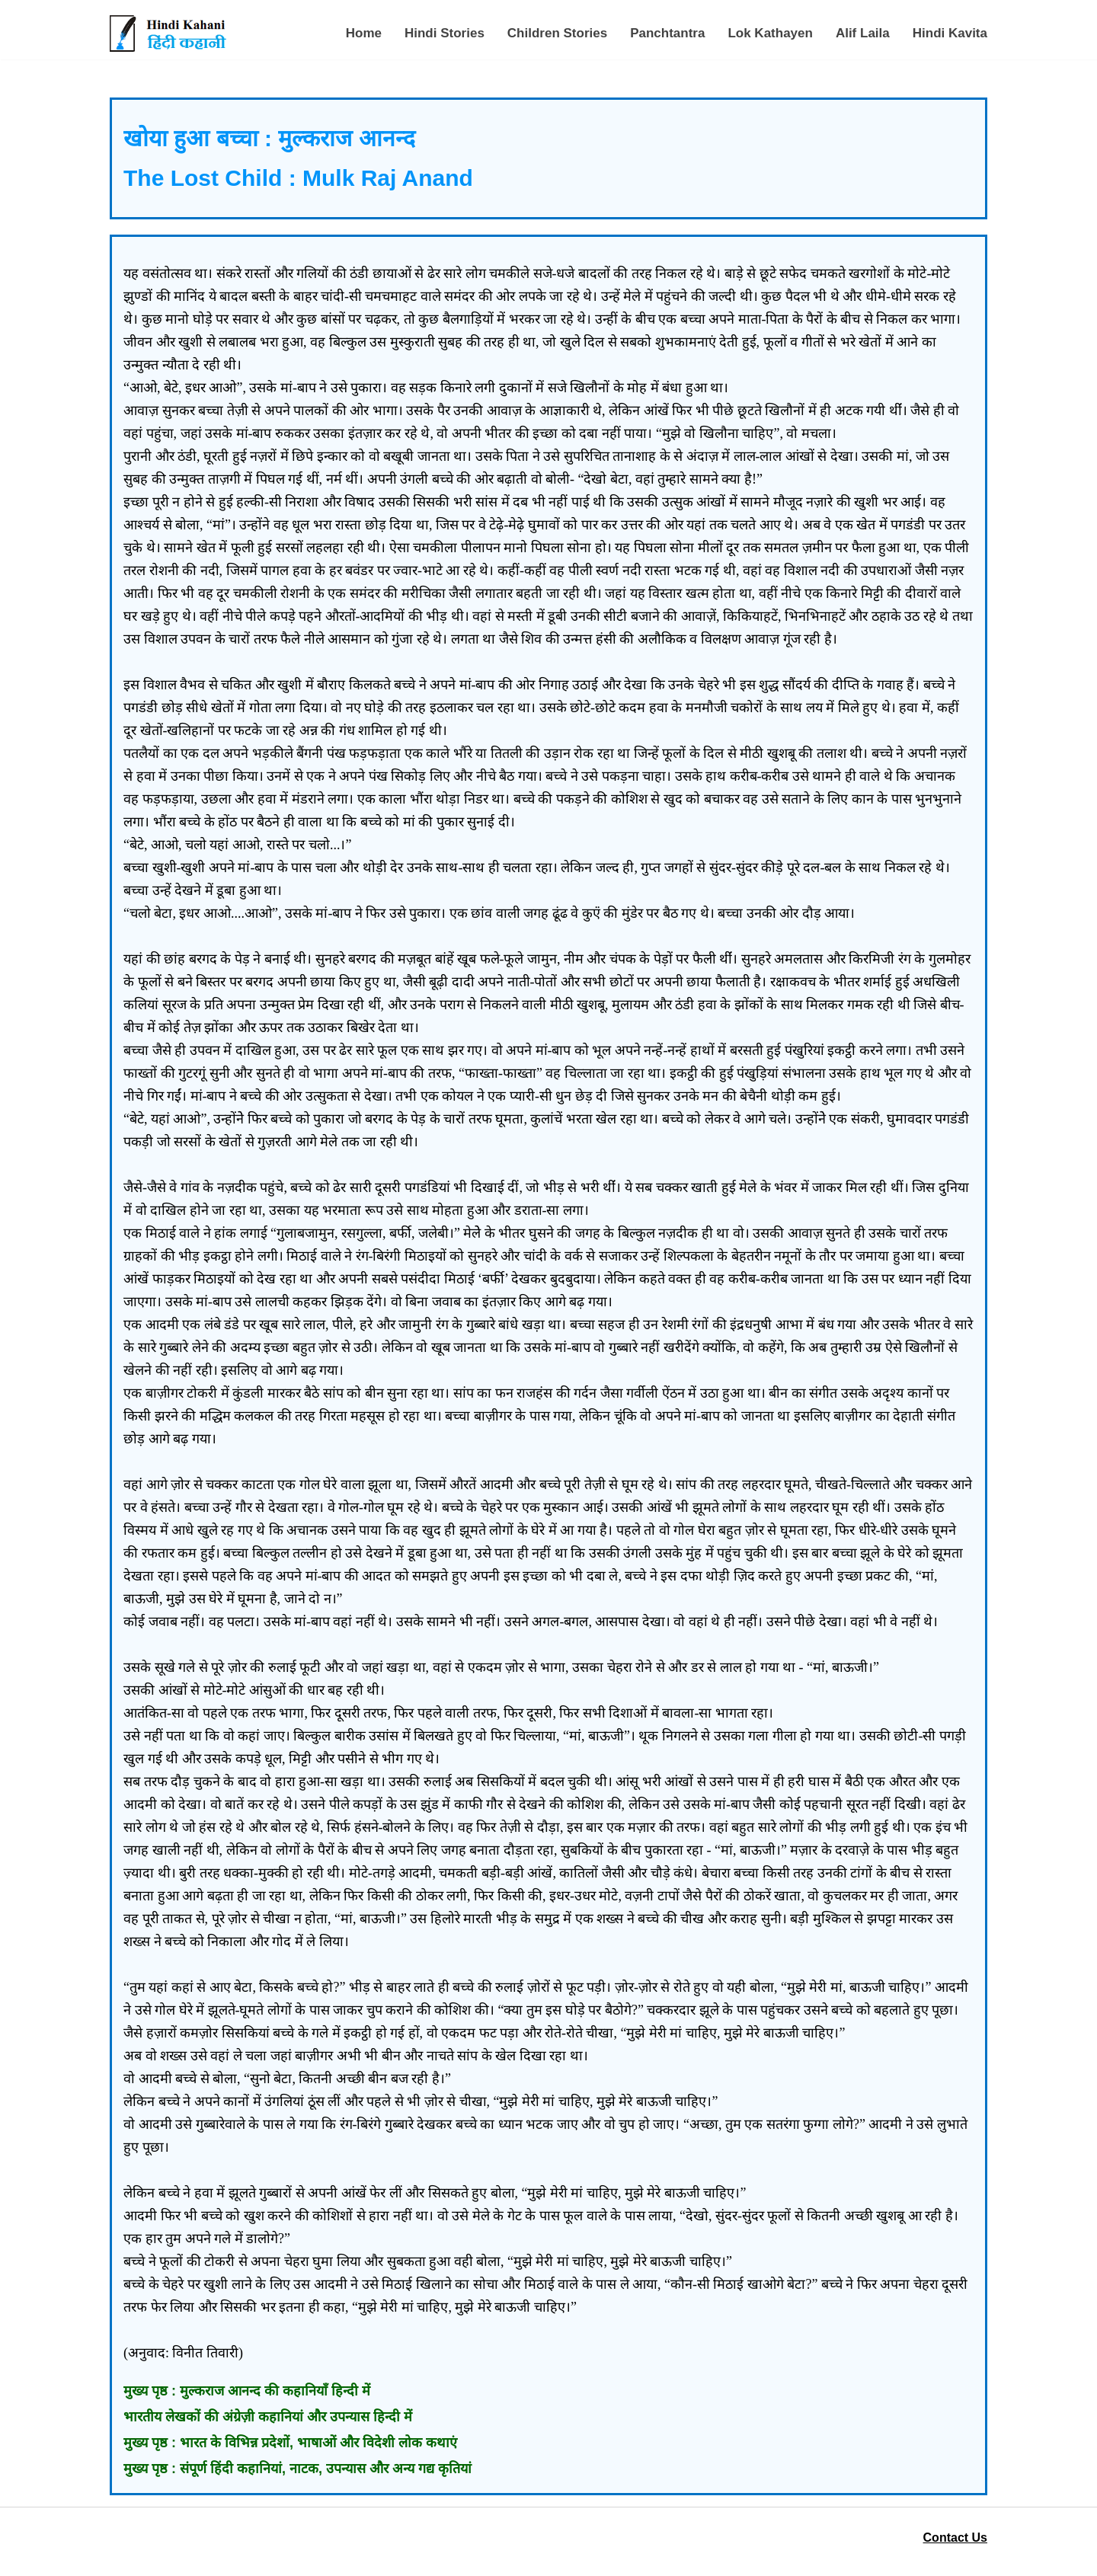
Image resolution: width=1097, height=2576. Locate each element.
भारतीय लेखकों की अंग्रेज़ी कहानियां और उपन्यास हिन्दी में (267, 2416)
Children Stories (557, 33)
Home (364, 33)
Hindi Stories (445, 33)
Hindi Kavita (950, 33)
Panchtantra (667, 33)
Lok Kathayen (770, 33)
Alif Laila (863, 33)
